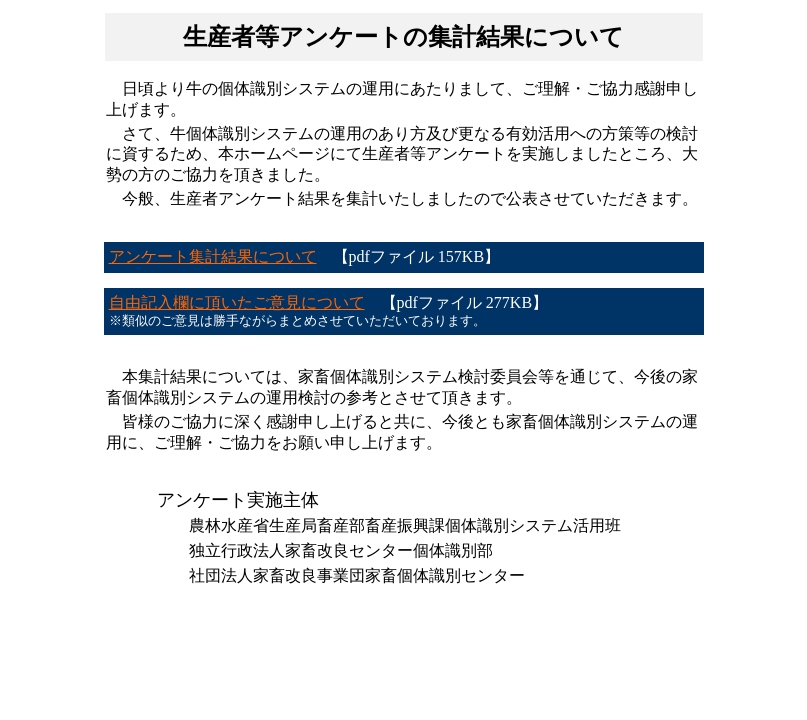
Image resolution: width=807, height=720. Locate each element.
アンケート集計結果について (213, 256)
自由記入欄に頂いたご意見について (237, 302)
